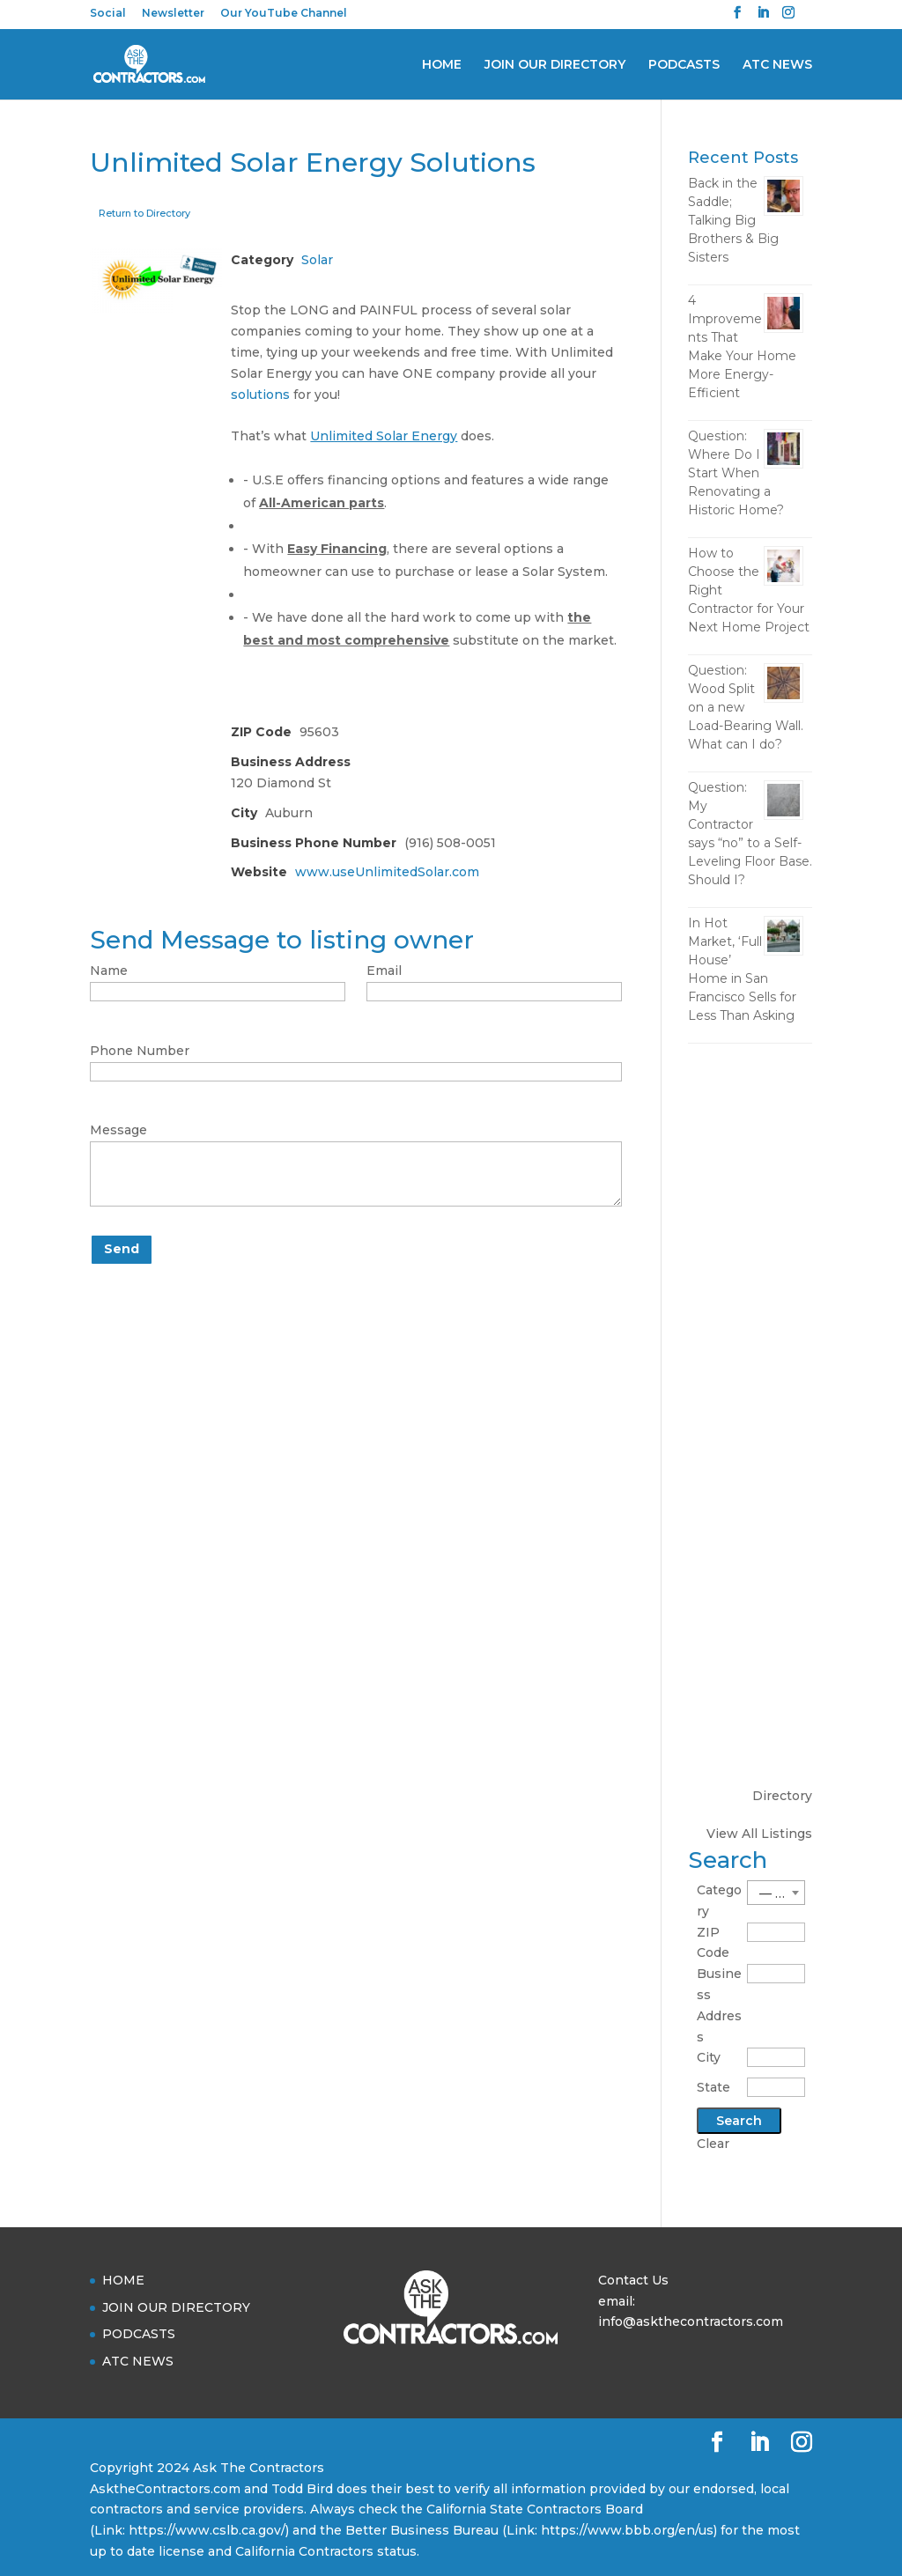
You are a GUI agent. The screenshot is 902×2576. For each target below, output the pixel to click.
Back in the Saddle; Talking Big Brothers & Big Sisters (733, 220)
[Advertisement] (750, 1334)
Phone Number (139, 1051)
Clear (713, 2144)
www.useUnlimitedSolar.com (387, 872)
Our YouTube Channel (283, 13)
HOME (442, 65)
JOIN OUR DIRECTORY (554, 65)
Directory (782, 1796)
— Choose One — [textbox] (781, 1893)
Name (109, 970)
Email (384, 970)
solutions (260, 394)
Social (108, 13)
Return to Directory (144, 213)
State (713, 2087)
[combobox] (776, 1892)
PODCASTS (684, 65)
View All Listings (759, 1834)
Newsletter (173, 13)
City (709, 2057)
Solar (317, 260)
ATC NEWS (777, 65)
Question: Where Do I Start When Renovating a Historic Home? (736, 473)
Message (118, 1130)
